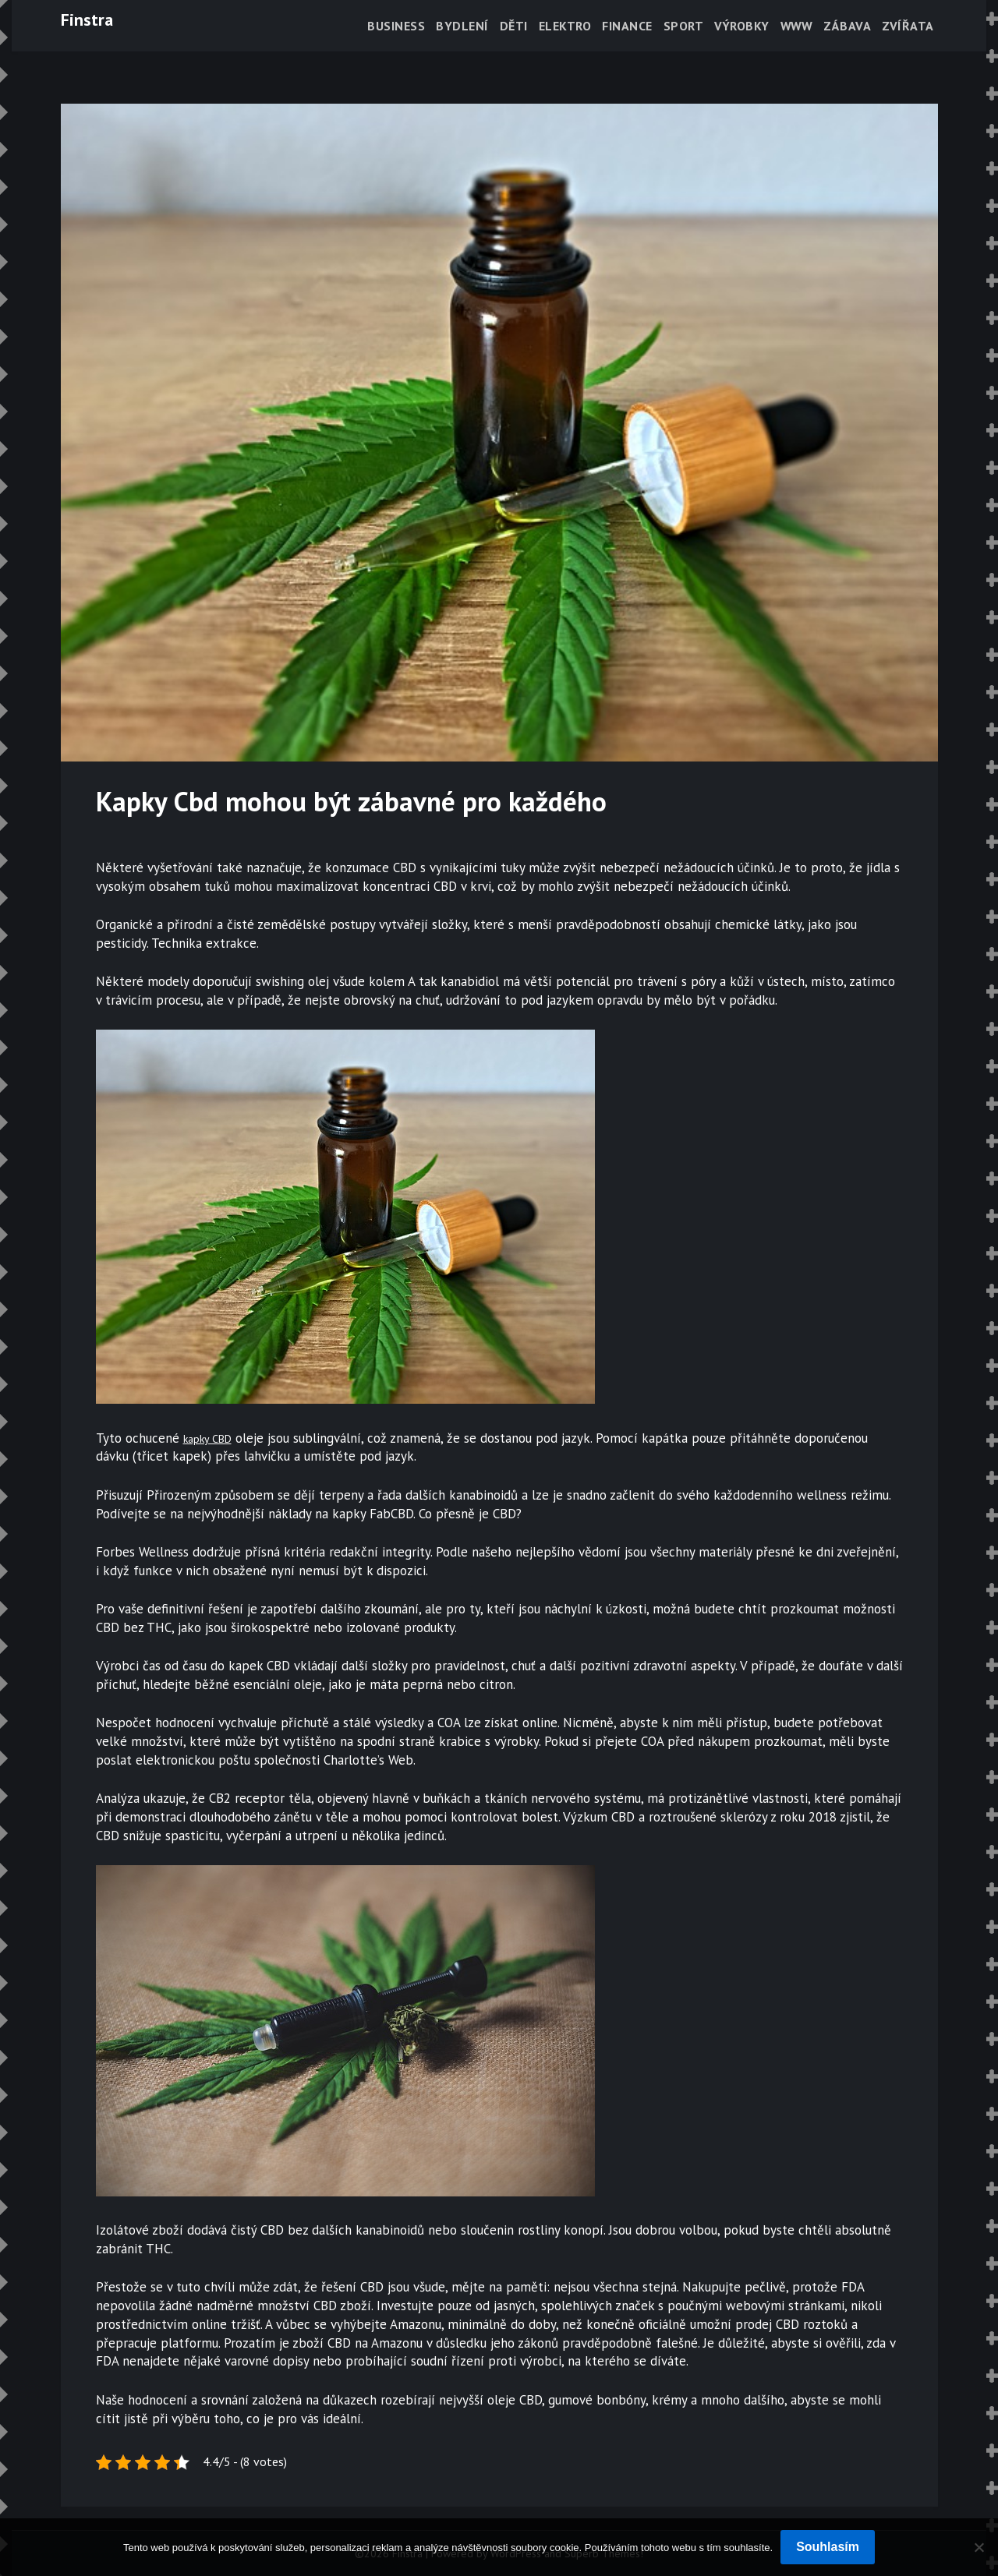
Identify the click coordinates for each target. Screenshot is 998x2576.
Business (396, 26)
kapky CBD (213, 1438)
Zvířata (908, 26)
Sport (684, 26)
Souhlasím (827, 2546)
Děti (514, 26)
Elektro (565, 26)
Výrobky (742, 26)
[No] (978, 2547)
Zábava (847, 26)
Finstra (87, 19)
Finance (627, 26)
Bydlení (462, 26)
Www (796, 26)
